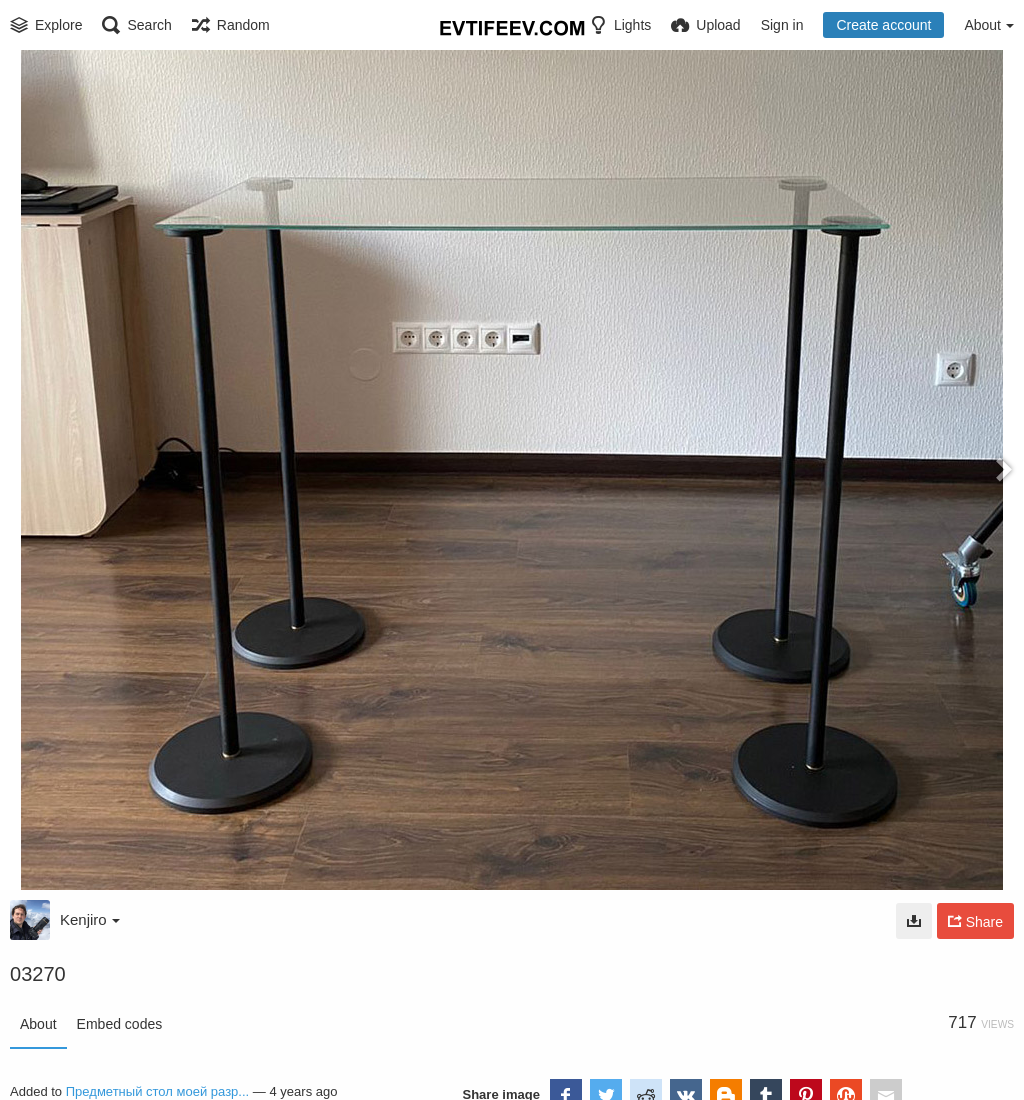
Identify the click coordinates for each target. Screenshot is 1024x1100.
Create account (883, 25)
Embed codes (120, 1024)
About (38, 1024)
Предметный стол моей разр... (157, 1091)
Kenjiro (90, 919)
